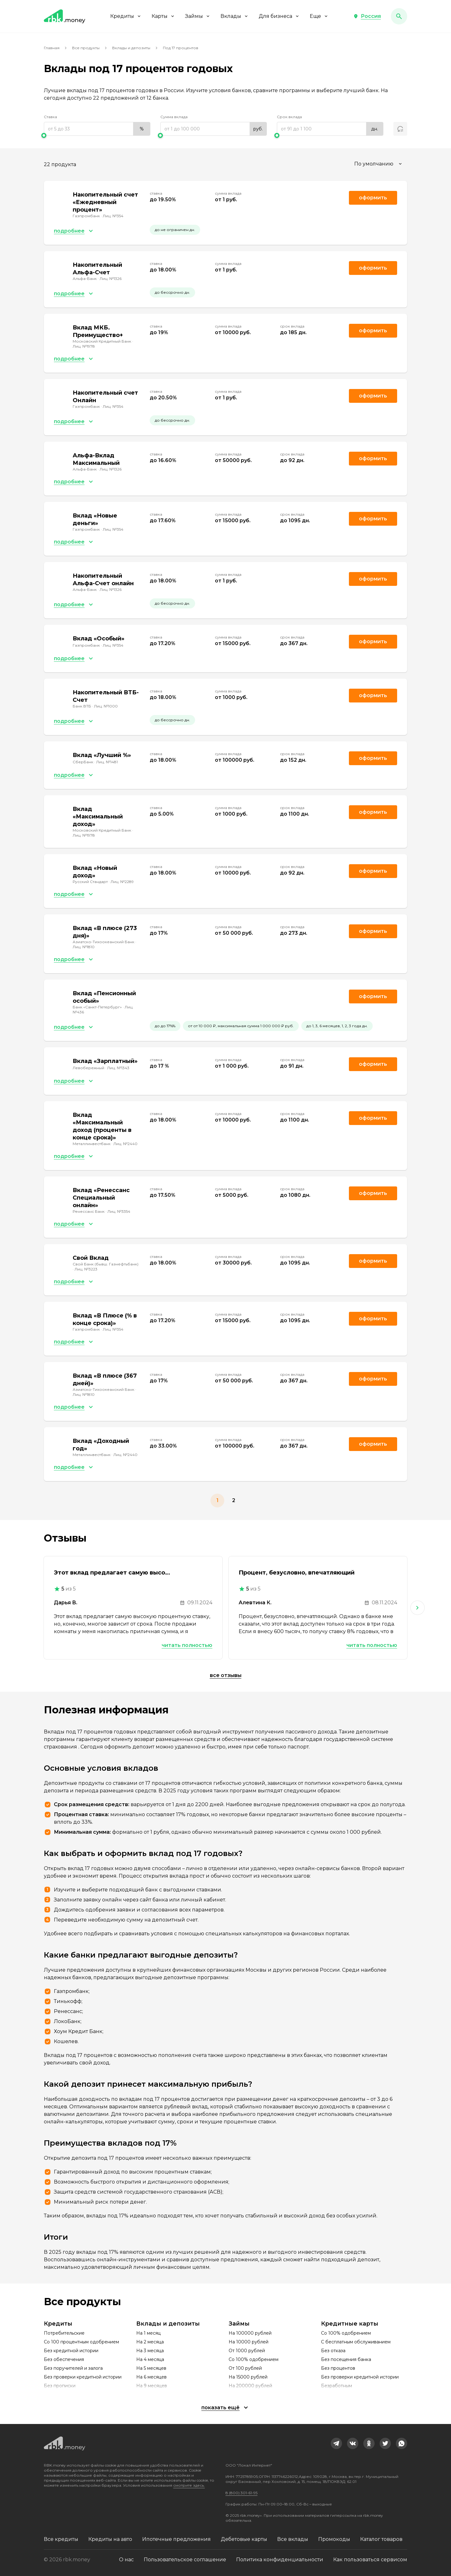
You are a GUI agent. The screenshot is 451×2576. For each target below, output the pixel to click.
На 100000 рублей (250, 2333)
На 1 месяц (148, 2333)
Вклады (234, 16)
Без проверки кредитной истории (83, 2377)
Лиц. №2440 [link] (125, 1143)
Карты (163, 16)
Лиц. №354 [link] (113, 215)
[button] (367, 16)
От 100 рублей (245, 2368)
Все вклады (292, 2539)
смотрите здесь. (189, 2485)
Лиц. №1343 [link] (118, 1067)
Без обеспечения (64, 2359)
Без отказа (333, 2350)
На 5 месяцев (151, 2368)
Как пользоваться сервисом (370, 2560)
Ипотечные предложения (176, 2539)
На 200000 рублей (250, 2386)
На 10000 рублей (248, 2342)
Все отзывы (225, 1675)
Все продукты (86, 47)
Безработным (336, 2386)
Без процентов (338, 2368)
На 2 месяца (150, 2342)
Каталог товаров (381, 2539)
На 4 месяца (150, 2359)
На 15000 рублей (248, 2377)
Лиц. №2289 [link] (122, 881)
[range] (97, 129)
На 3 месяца (150, 2350)
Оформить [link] (373, 198)
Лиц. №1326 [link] (111, 278)
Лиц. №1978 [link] (84, 346)
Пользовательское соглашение (185, 2560)
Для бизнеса (279, 16)
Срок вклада (289, 116)
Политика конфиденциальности (279, 2560)
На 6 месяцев (151, 2377)
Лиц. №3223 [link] (86, 1269)
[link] (336, 2443)
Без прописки (59, 2386)
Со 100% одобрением (253, 2359)
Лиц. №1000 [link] (106, 706)
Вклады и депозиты (131, 47)
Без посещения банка (346, 2359)
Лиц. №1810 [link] (84, 946)
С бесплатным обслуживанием (356, 2342)
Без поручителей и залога (73, 2368)
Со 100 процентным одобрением (81, 2342)
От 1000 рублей (247, 2350)
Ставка (50, 116)
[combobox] (378, 164)
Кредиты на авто (110, 2539)
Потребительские (64, 2333)
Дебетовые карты (244, 2539)
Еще (319, 16)
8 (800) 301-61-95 (241, 2492)
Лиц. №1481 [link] (107, 762)
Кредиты (126, 16)
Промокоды (334, 2539)
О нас (126, 2560)
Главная (52, 47)
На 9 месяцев (151, 2386)
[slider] (97, 135)
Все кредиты (61, 2539)
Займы (197, 16)
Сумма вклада (174, 116)
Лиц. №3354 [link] (118, 1211)
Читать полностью (187, 1645)
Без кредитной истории (71, 2350)
